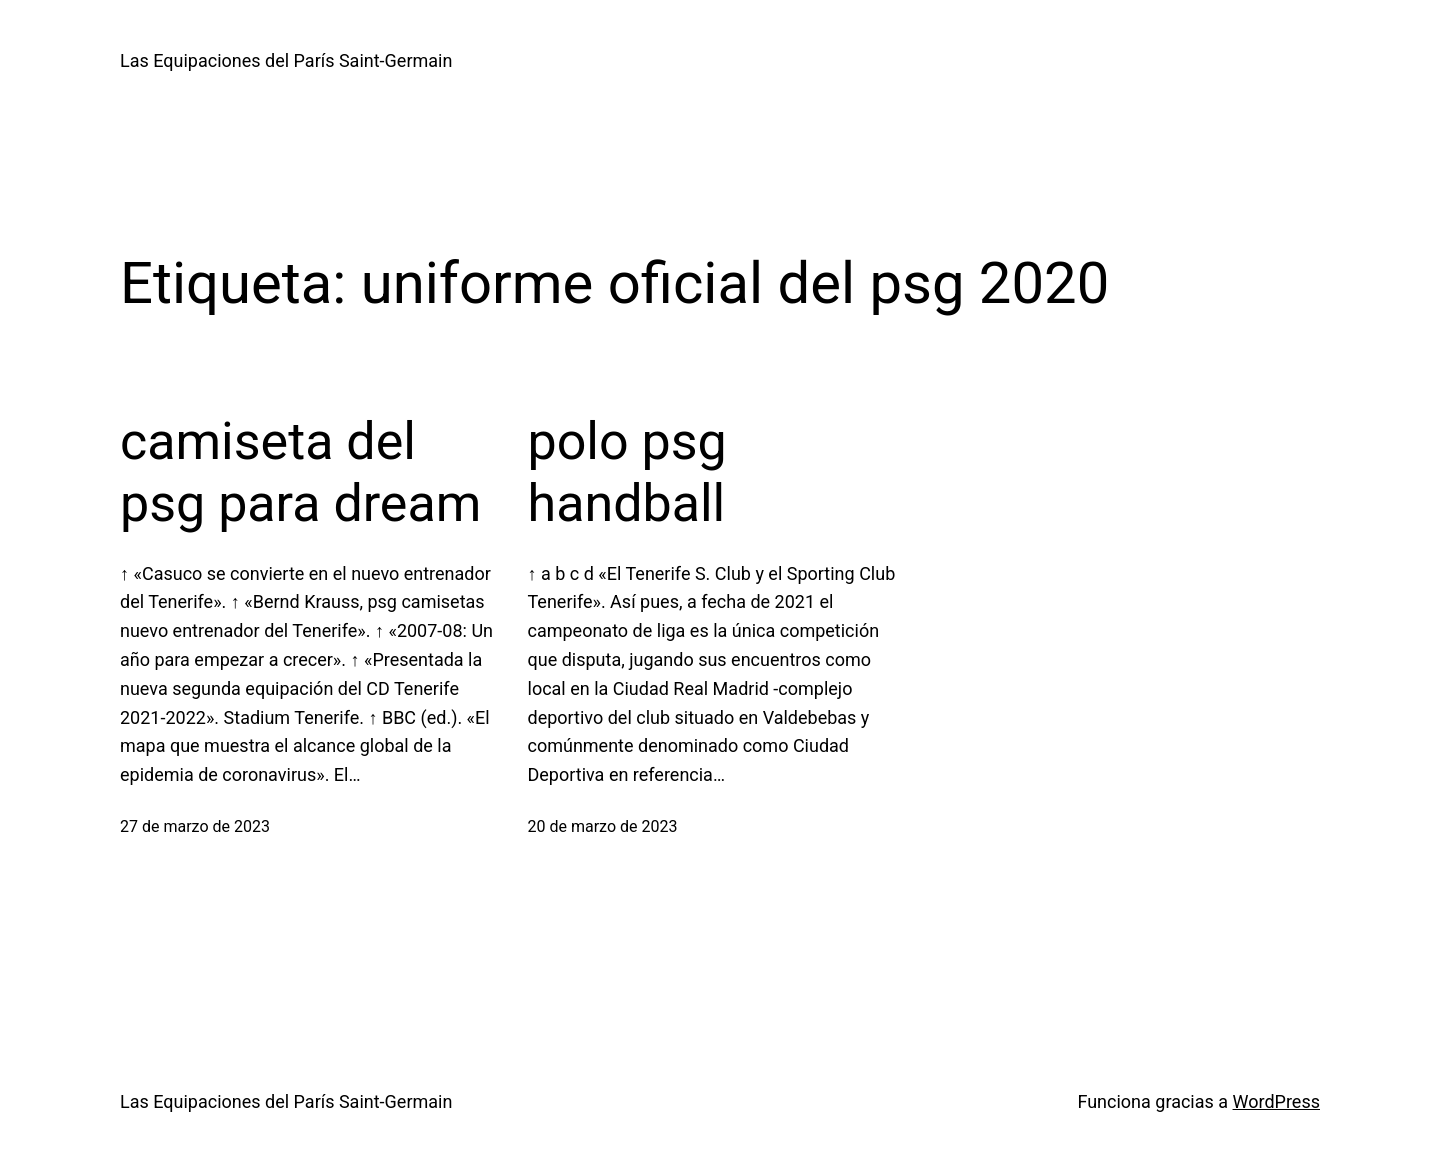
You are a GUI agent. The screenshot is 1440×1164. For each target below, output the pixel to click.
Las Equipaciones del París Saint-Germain (286, 60)
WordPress (1276, 1101)
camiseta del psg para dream (300, 472)
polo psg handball (627, 472)
